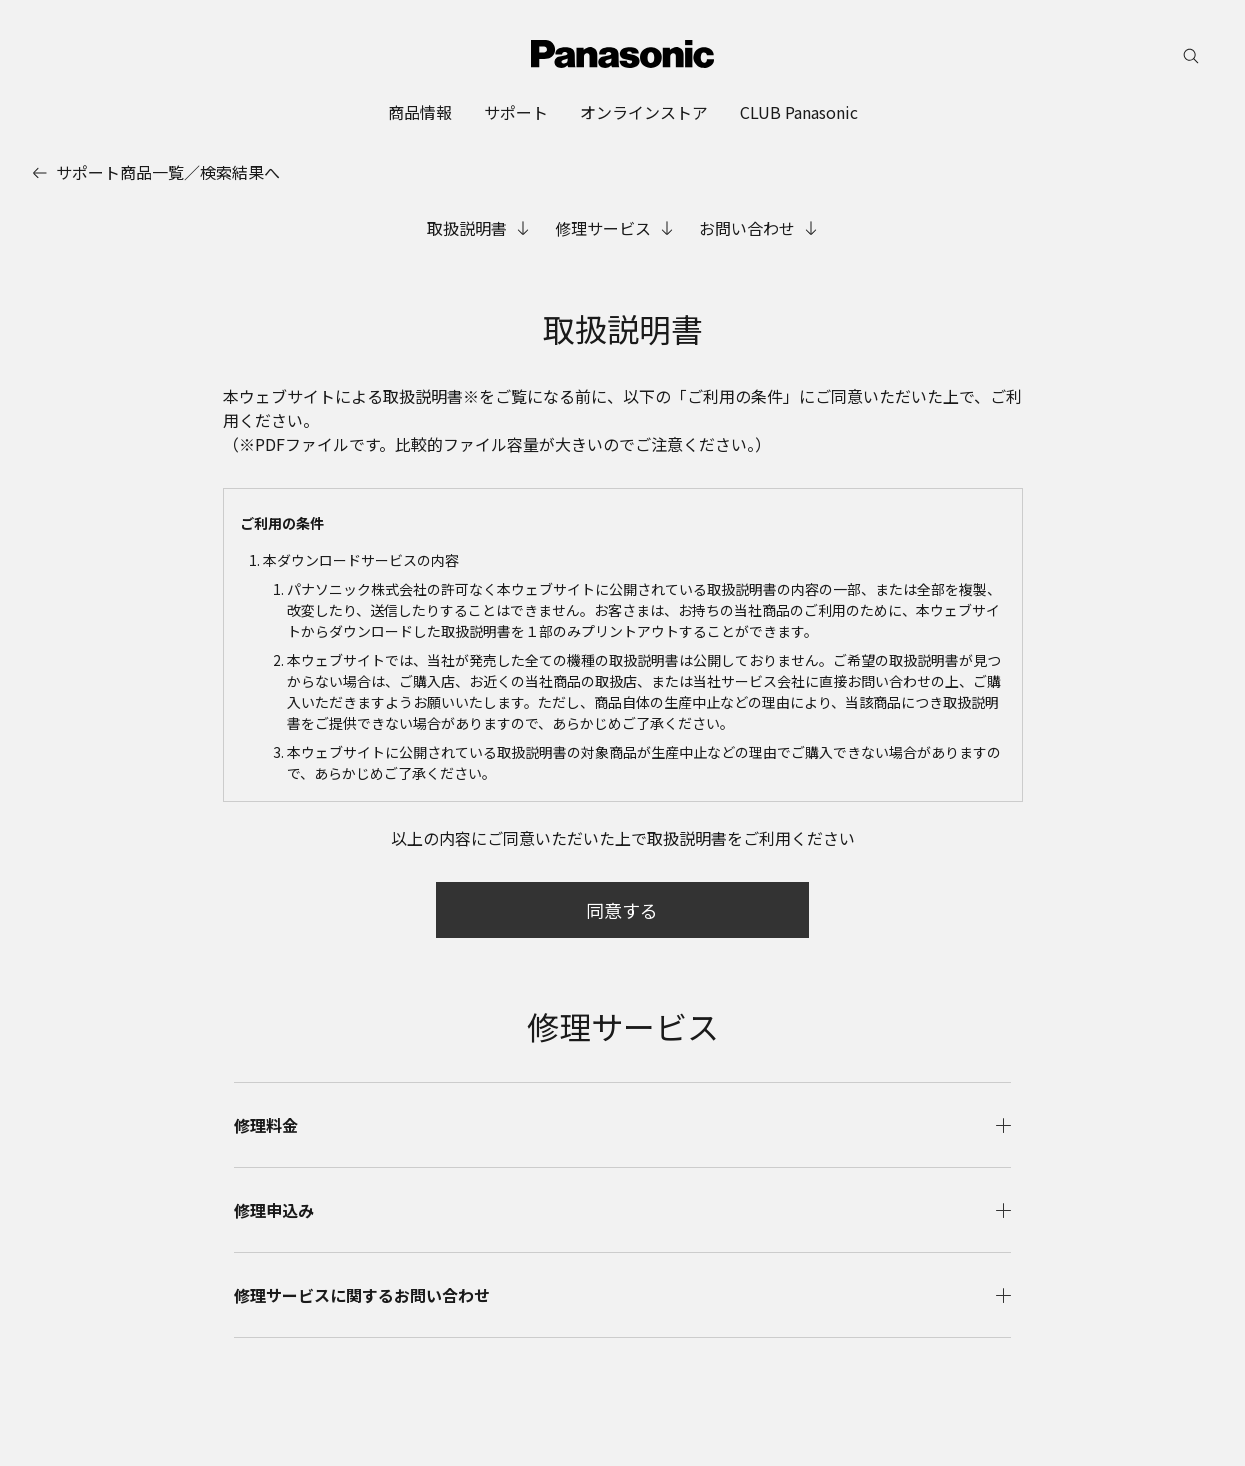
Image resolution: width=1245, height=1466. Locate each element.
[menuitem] (420, 112)
